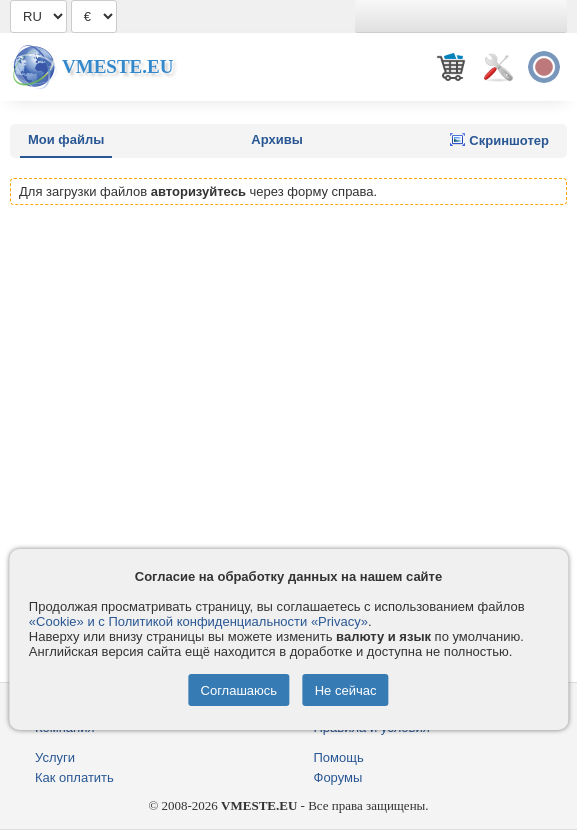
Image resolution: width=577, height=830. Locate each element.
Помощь (339, 757)
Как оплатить (74, 777)
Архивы (276, 139)
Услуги (55, 757)
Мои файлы (66, 139)
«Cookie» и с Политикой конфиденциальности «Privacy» (198, 621)
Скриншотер (499, 140)
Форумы (338, 777)
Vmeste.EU (117, 66)
